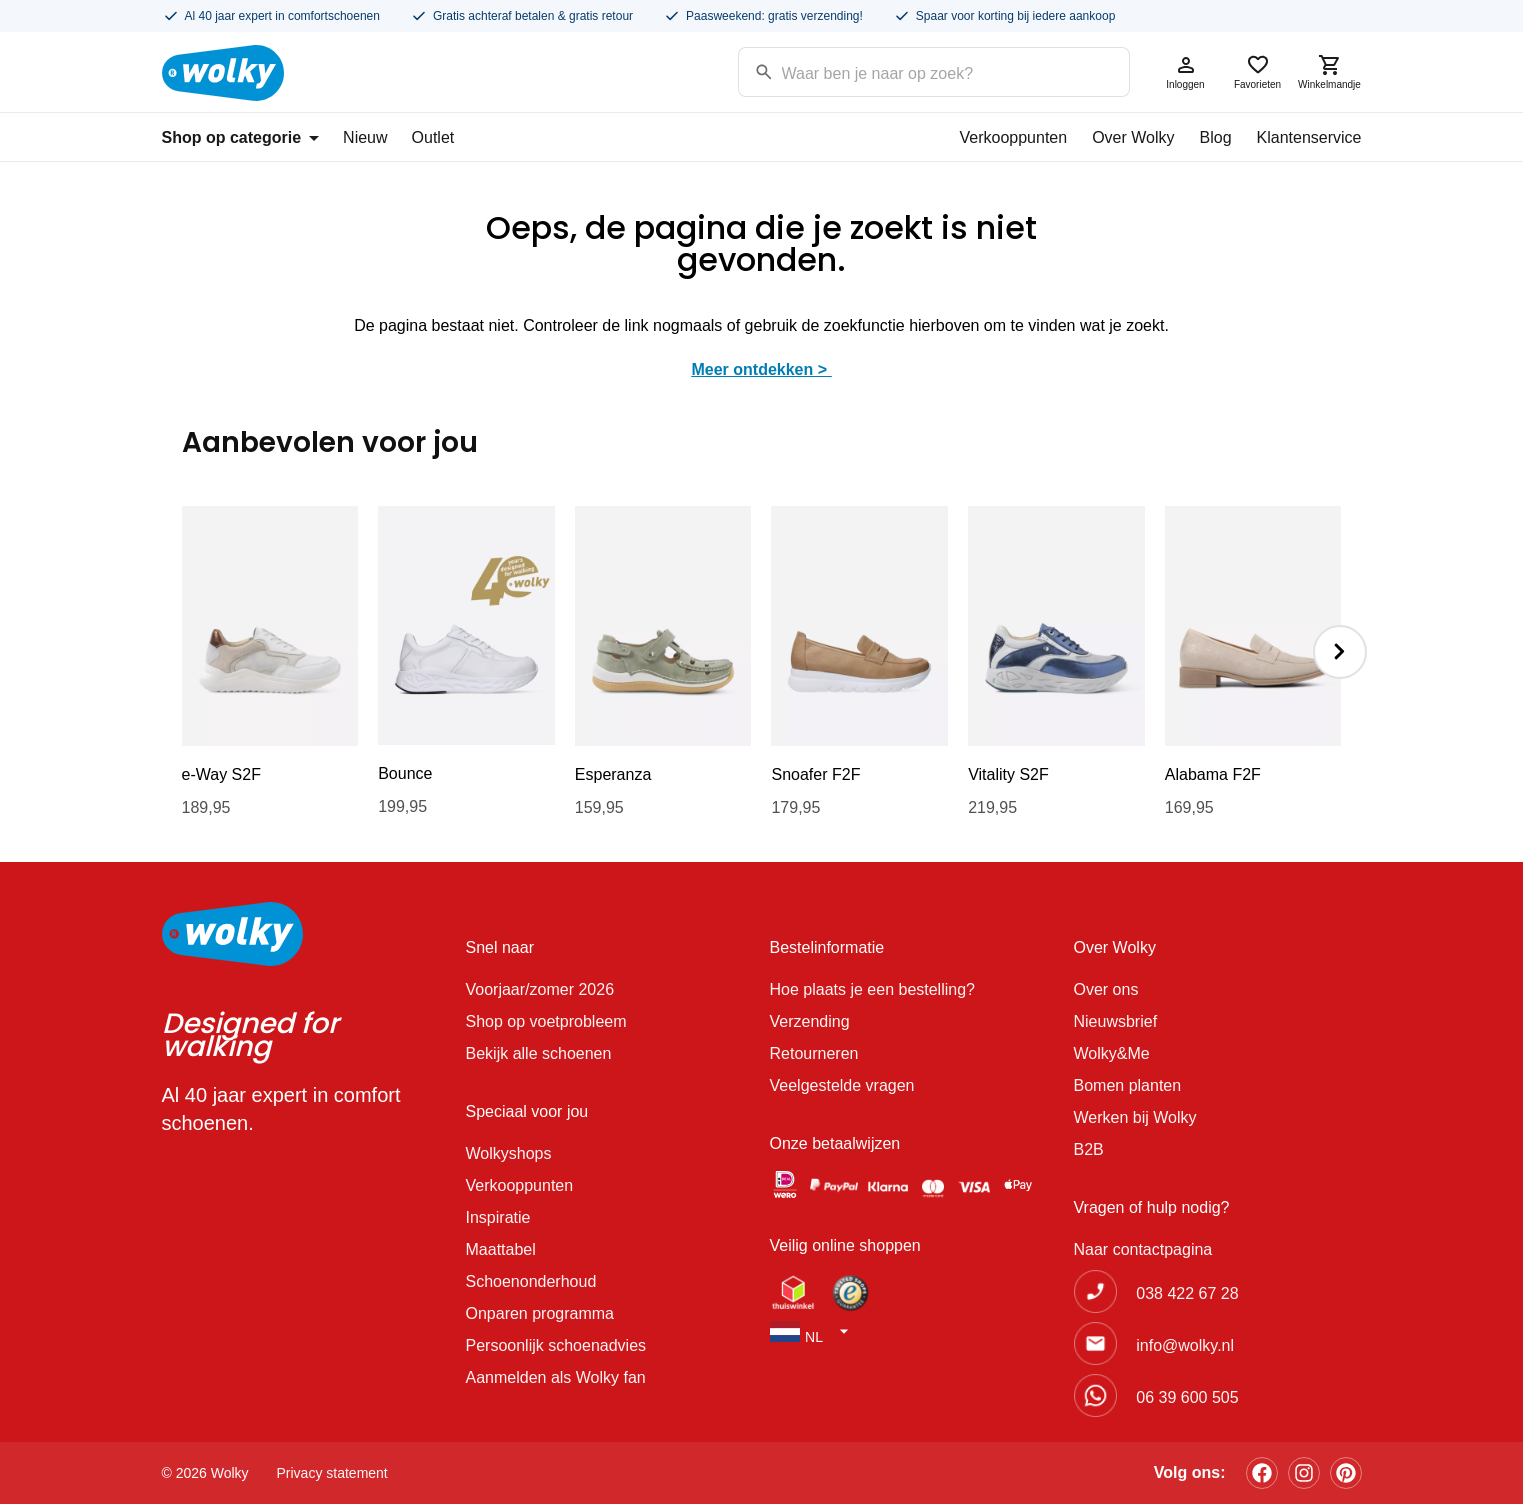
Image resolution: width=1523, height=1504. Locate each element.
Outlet (433, 137)
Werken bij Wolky (1135, 1117)
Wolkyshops (509, 1153)
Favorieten (1258, 71)
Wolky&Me (1112, 1053)
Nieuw (365, 137)
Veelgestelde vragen (842, 1085)
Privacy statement (332, 1473)
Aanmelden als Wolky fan (556, 1377)
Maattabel (501, 1249)
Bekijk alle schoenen (539, 1053)
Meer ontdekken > (761, 369)
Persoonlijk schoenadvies (556, 1345)
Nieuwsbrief (1116, 1021)
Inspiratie (498, 1217)
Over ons (1106, 989)
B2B (1089, 1149)
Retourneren (814, 1053)
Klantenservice (1309, 137)
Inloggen (1186, 71)
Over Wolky (1133, 137)
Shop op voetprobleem (546, 1021)
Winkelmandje (1330, 71)
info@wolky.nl (1185, 1345)
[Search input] (908, 70)
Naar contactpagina (1143, 1249)
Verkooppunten (1013, 137)
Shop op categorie (241, 137)
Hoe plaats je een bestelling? (872, 989)
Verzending (810, 1021)
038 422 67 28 (1187, 1293)
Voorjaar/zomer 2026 (540, 989)
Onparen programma (540, 1313)
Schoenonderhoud (531, 1281)
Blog (1216, 137)
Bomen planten (1128, 1085)
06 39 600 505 (1187, 1397)
